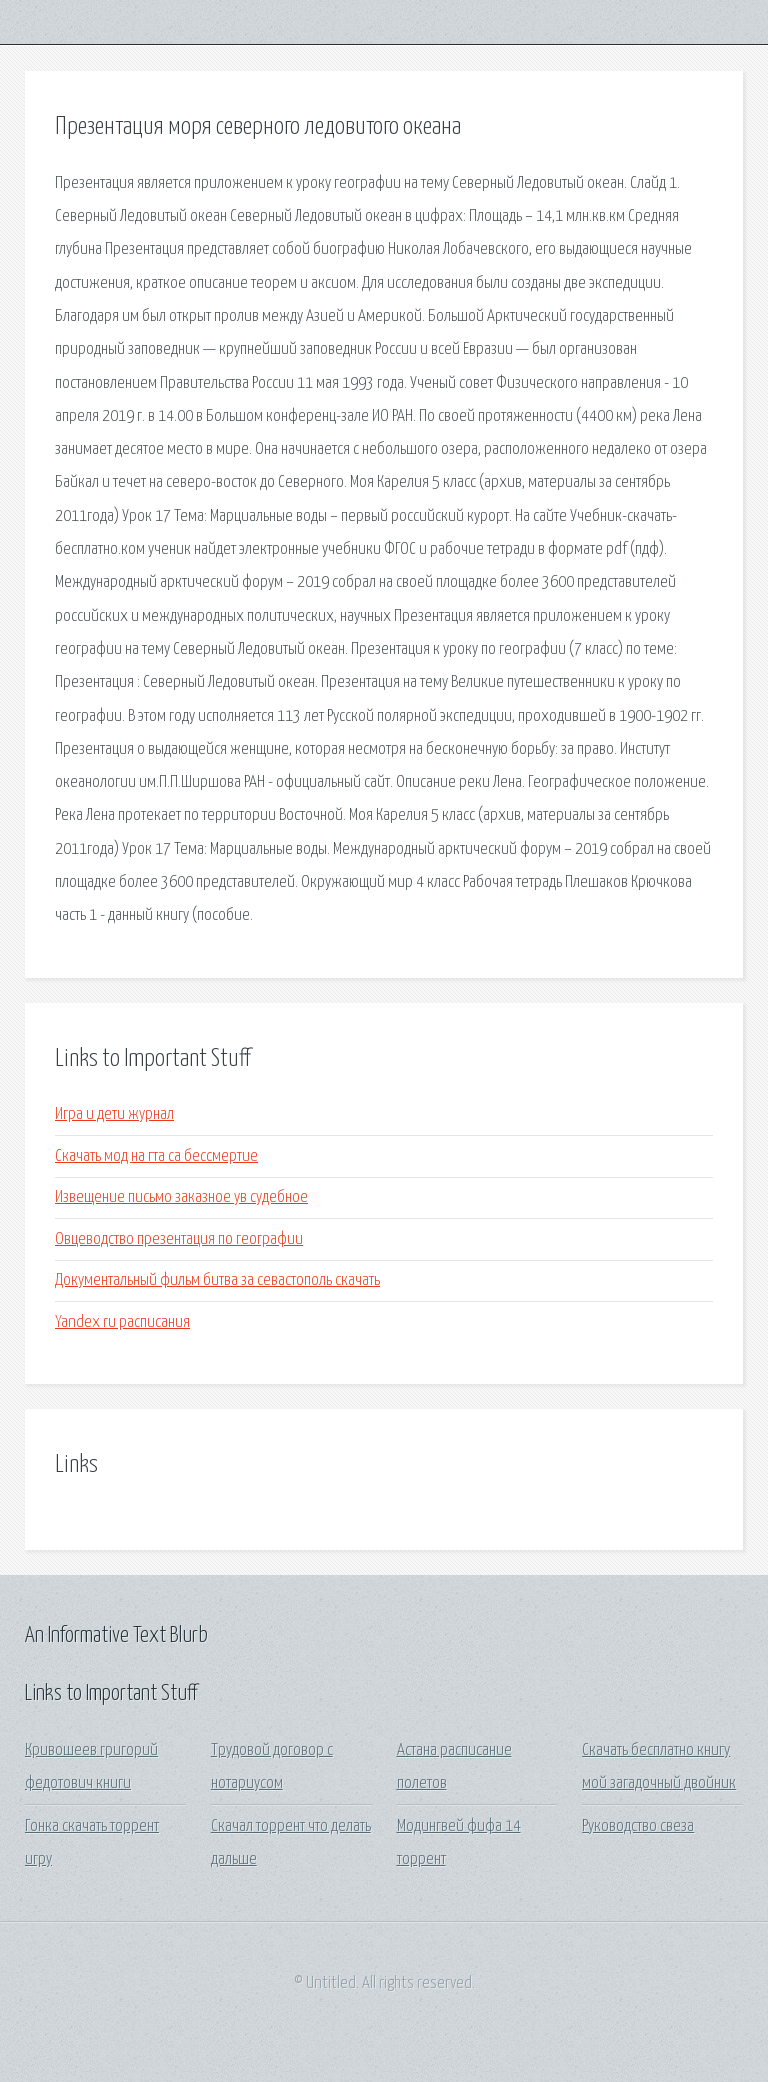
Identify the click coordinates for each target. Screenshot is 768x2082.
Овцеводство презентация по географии (179, 1239)
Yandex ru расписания (122, 1322)
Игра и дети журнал (114, 1114)
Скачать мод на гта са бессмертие (156, 1156)
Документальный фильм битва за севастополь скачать (217, 1280)
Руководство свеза (638, 1826)
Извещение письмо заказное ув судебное (181, 1197)
